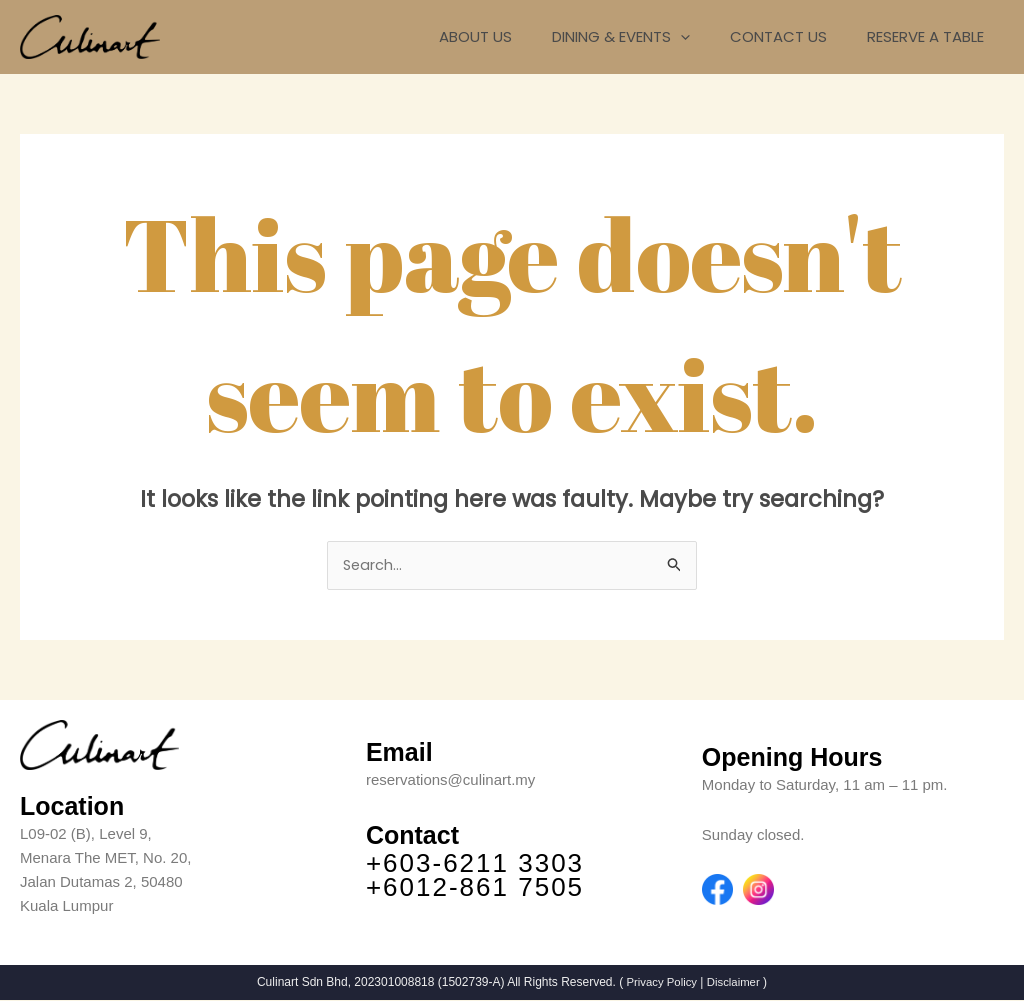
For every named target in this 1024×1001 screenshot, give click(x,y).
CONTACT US (793, 36)
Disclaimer (735, 982)
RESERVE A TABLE (930, 36)
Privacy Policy (660, 982)
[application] (705, 37)
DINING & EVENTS (646, 37)
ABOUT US (510, 36)
